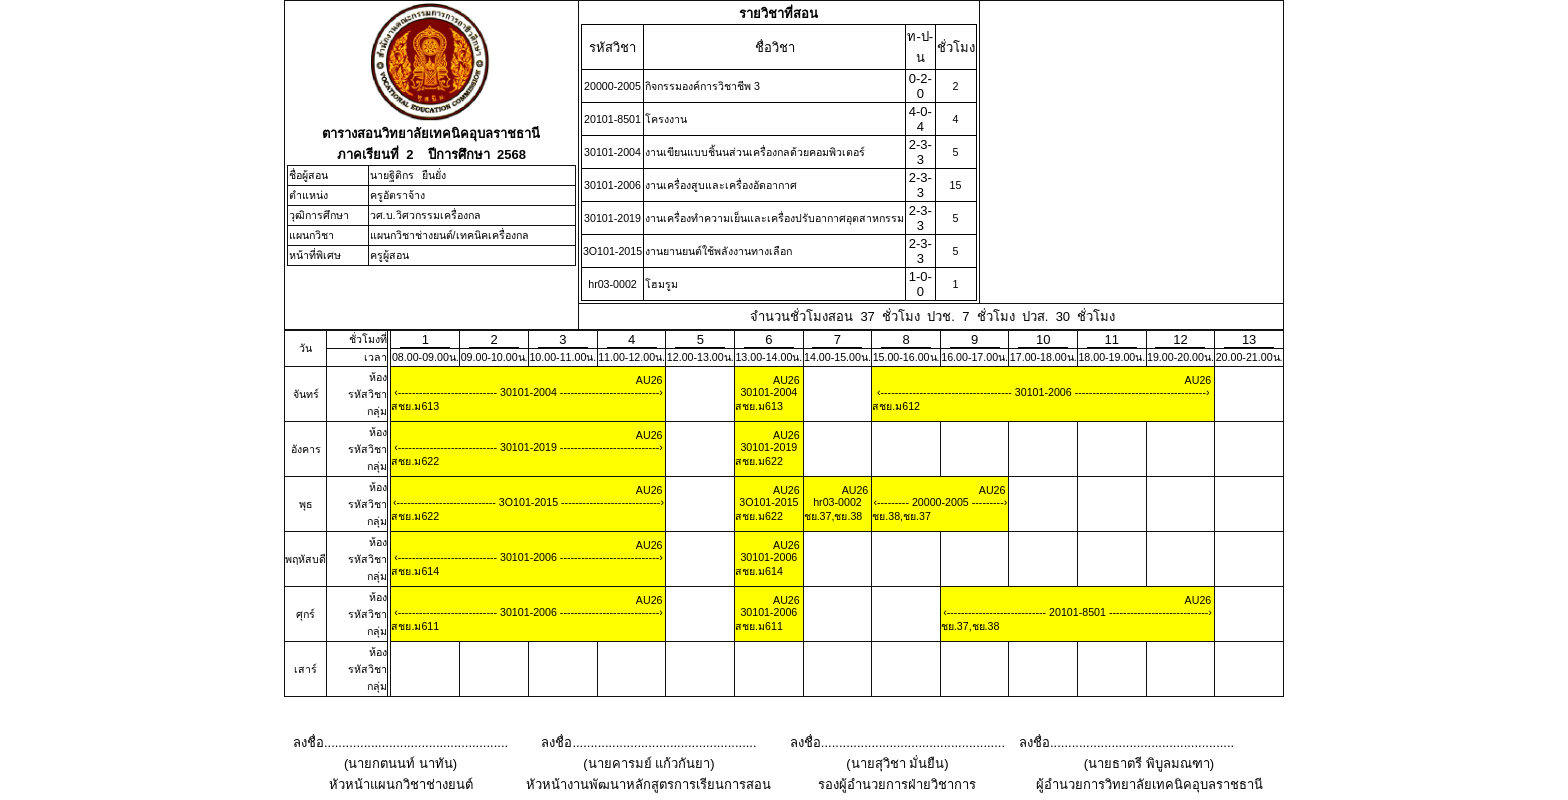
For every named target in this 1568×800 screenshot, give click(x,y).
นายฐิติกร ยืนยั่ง (408, 175)
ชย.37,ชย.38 (833, 516)
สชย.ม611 (415, 626)
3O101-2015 (528, 502)
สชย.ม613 (415, 406)
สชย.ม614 (415, 571)
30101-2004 (528, 392)
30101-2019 (528, 447)
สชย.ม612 (896, 406)
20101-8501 (1077, 612)
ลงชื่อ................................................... (400, 742)
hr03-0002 (837, 502)
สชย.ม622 (415, 461)
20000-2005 (940, 502)
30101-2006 (1043, 392)
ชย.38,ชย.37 (901, 516)
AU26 (649, 380)
